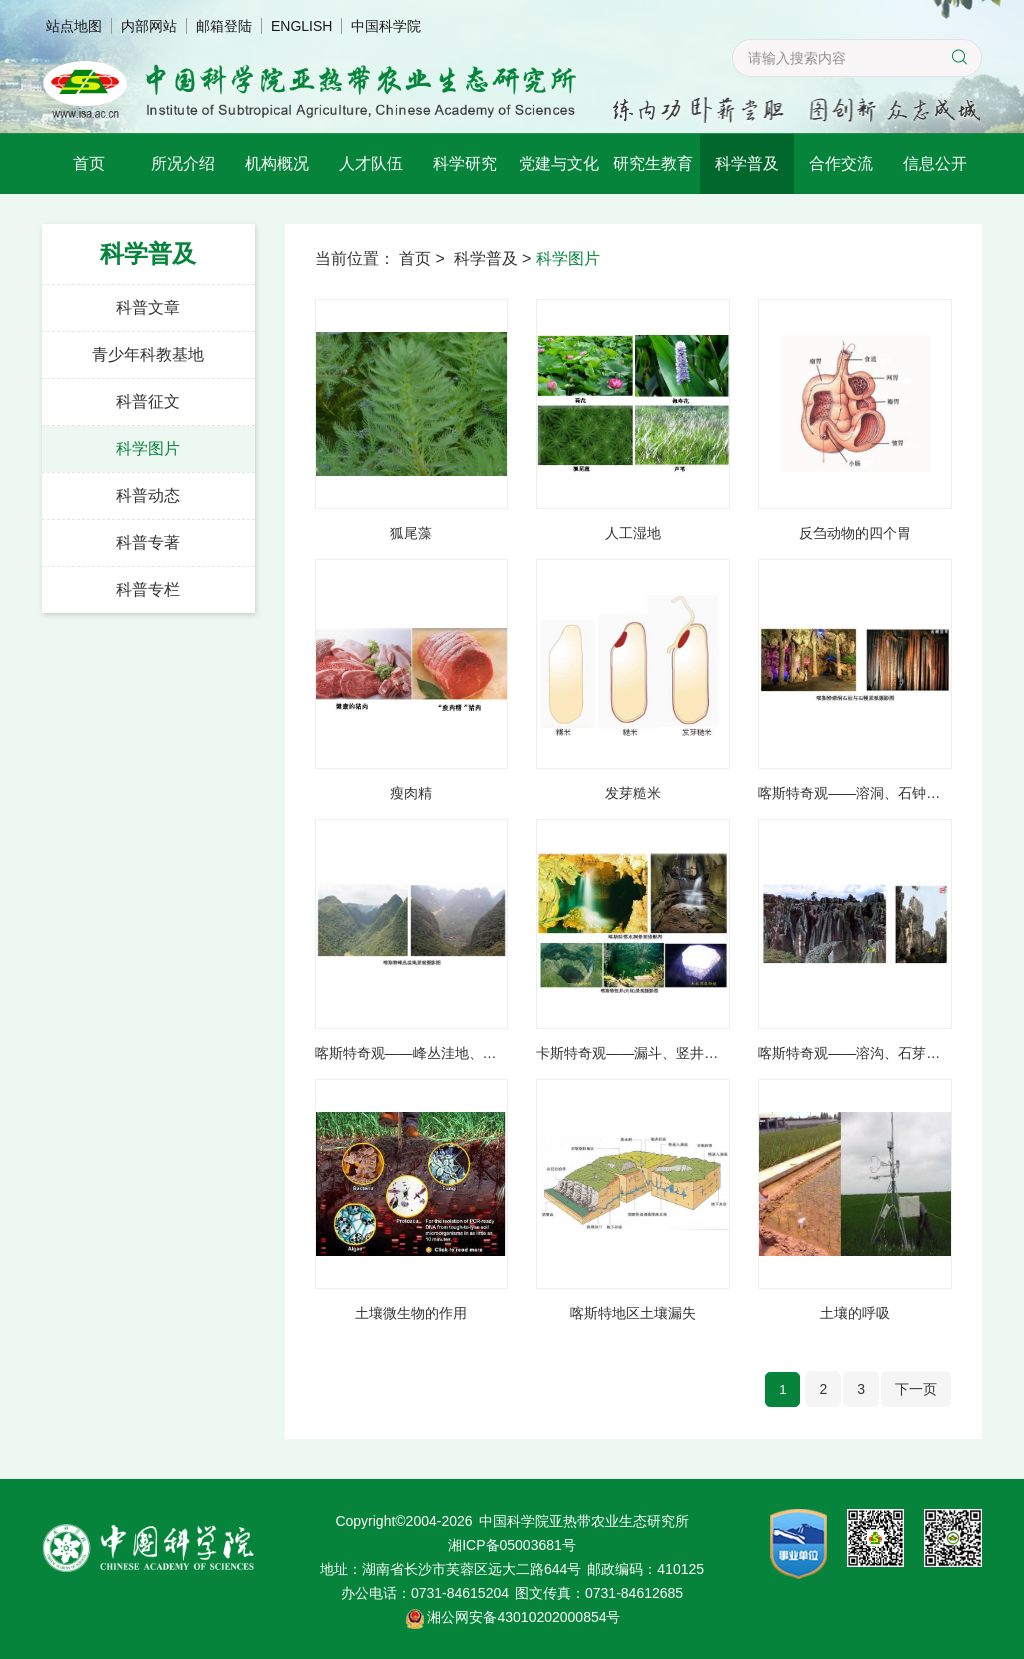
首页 (89, 163)
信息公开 (935, 163)
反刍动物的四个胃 (855, 534)
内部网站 (149, 26)
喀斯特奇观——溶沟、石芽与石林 (855, 1054)
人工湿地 (633, 534)
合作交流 (841, 163)
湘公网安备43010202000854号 (523, 1617)
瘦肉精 (411, 794)
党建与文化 (559, 163)
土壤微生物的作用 (411, 1314)
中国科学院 (386, 26)
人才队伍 (371, 163)
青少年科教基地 (148, 354)
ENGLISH (301, 26)
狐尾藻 (411, 534)
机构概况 (277, 163)
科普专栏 (148, 589)
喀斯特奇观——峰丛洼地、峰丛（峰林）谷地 (412, 1054)
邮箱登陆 (224, 26)
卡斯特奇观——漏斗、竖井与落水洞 (633, 1054)
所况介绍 (183, 163)
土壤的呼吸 (855, 1314)
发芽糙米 (633, 794)
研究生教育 (653, 163)
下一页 (916, 1389)
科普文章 (148, 307)
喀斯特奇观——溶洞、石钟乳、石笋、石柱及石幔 (855, 794)
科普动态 (148, 495)
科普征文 (148, 401)
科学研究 (465, 163)
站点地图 (74, 26)
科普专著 (148, 542)
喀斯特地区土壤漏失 (633, 1314)
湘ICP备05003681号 (512, 1545)
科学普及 (747, 163)
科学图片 (148, 448)
